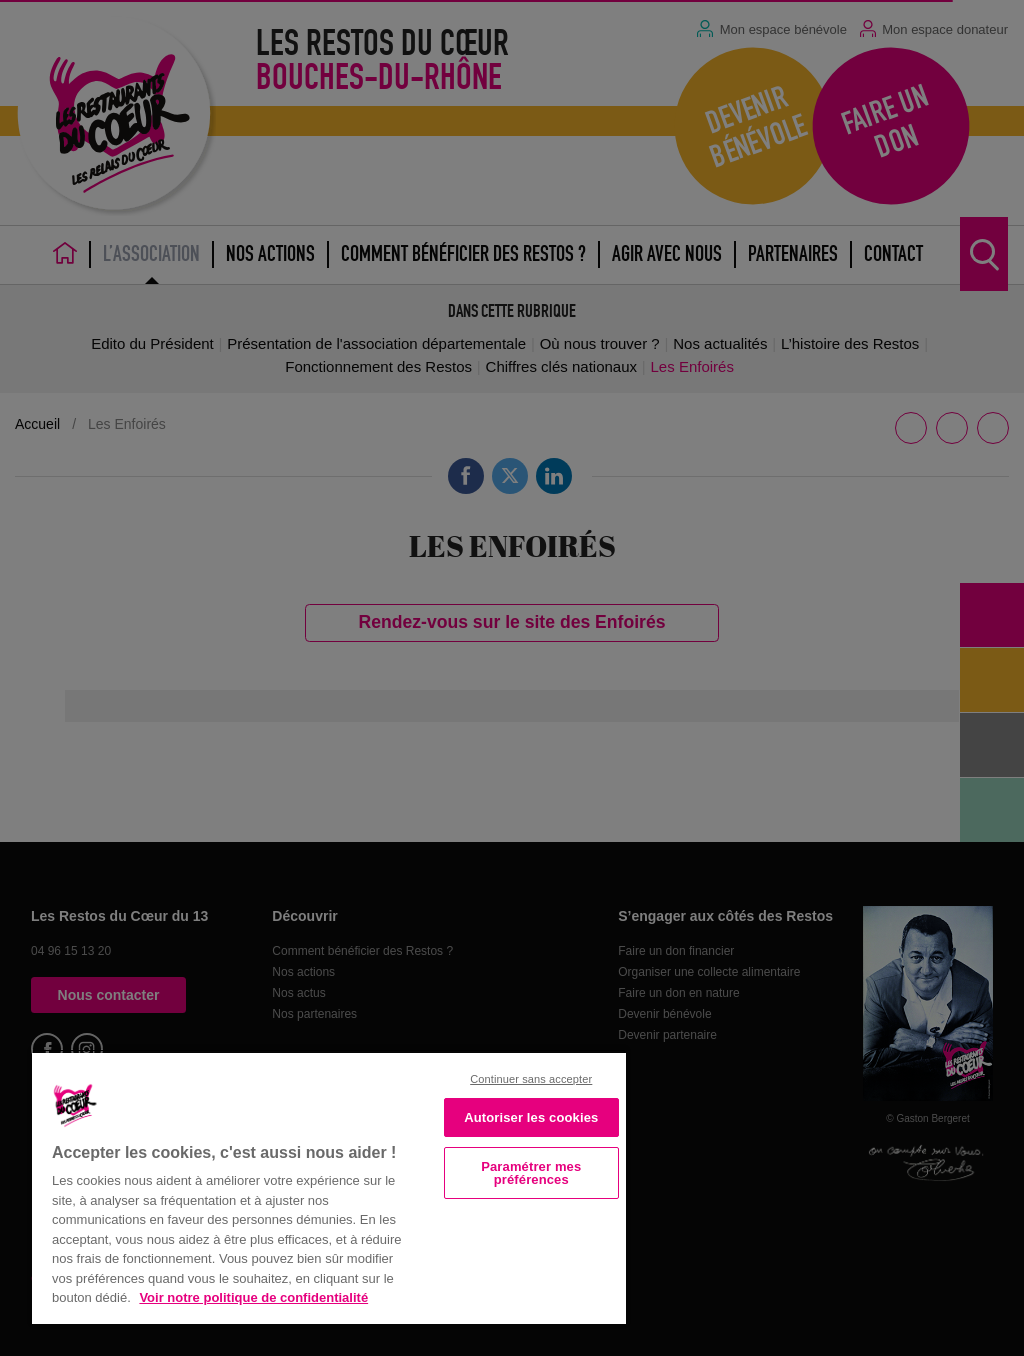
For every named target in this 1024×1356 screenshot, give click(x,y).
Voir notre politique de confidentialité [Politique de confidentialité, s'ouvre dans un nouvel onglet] (253, 1297)
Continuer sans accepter (531, 1079)
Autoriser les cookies (531, 1117)
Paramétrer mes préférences (531, 1173)
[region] (329, 1186)
